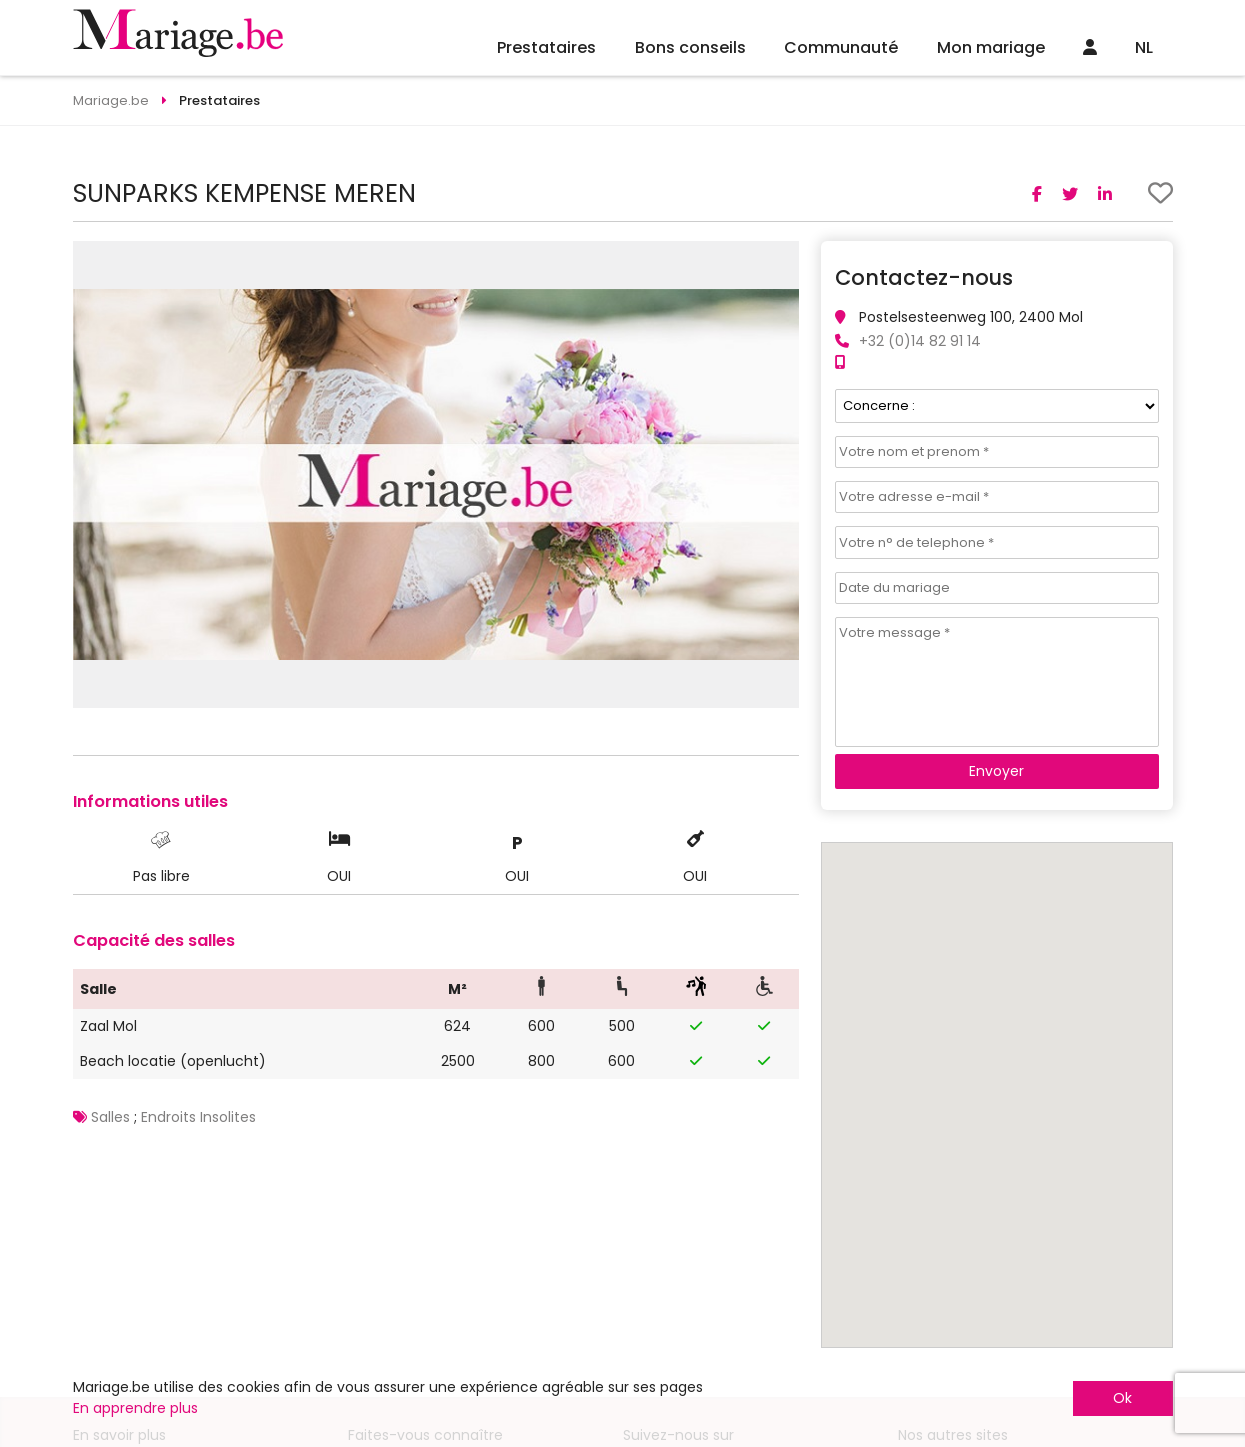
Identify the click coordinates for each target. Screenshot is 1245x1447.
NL (1144, 47)
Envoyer (996, 771)
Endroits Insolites (198, 1117)
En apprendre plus (135, 1408)
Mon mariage (991, 47)
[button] (781, 259)
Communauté (841, 47)
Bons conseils (690, 47)
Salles (110, 1117)
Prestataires (546, 47)
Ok (1122, 1398)
